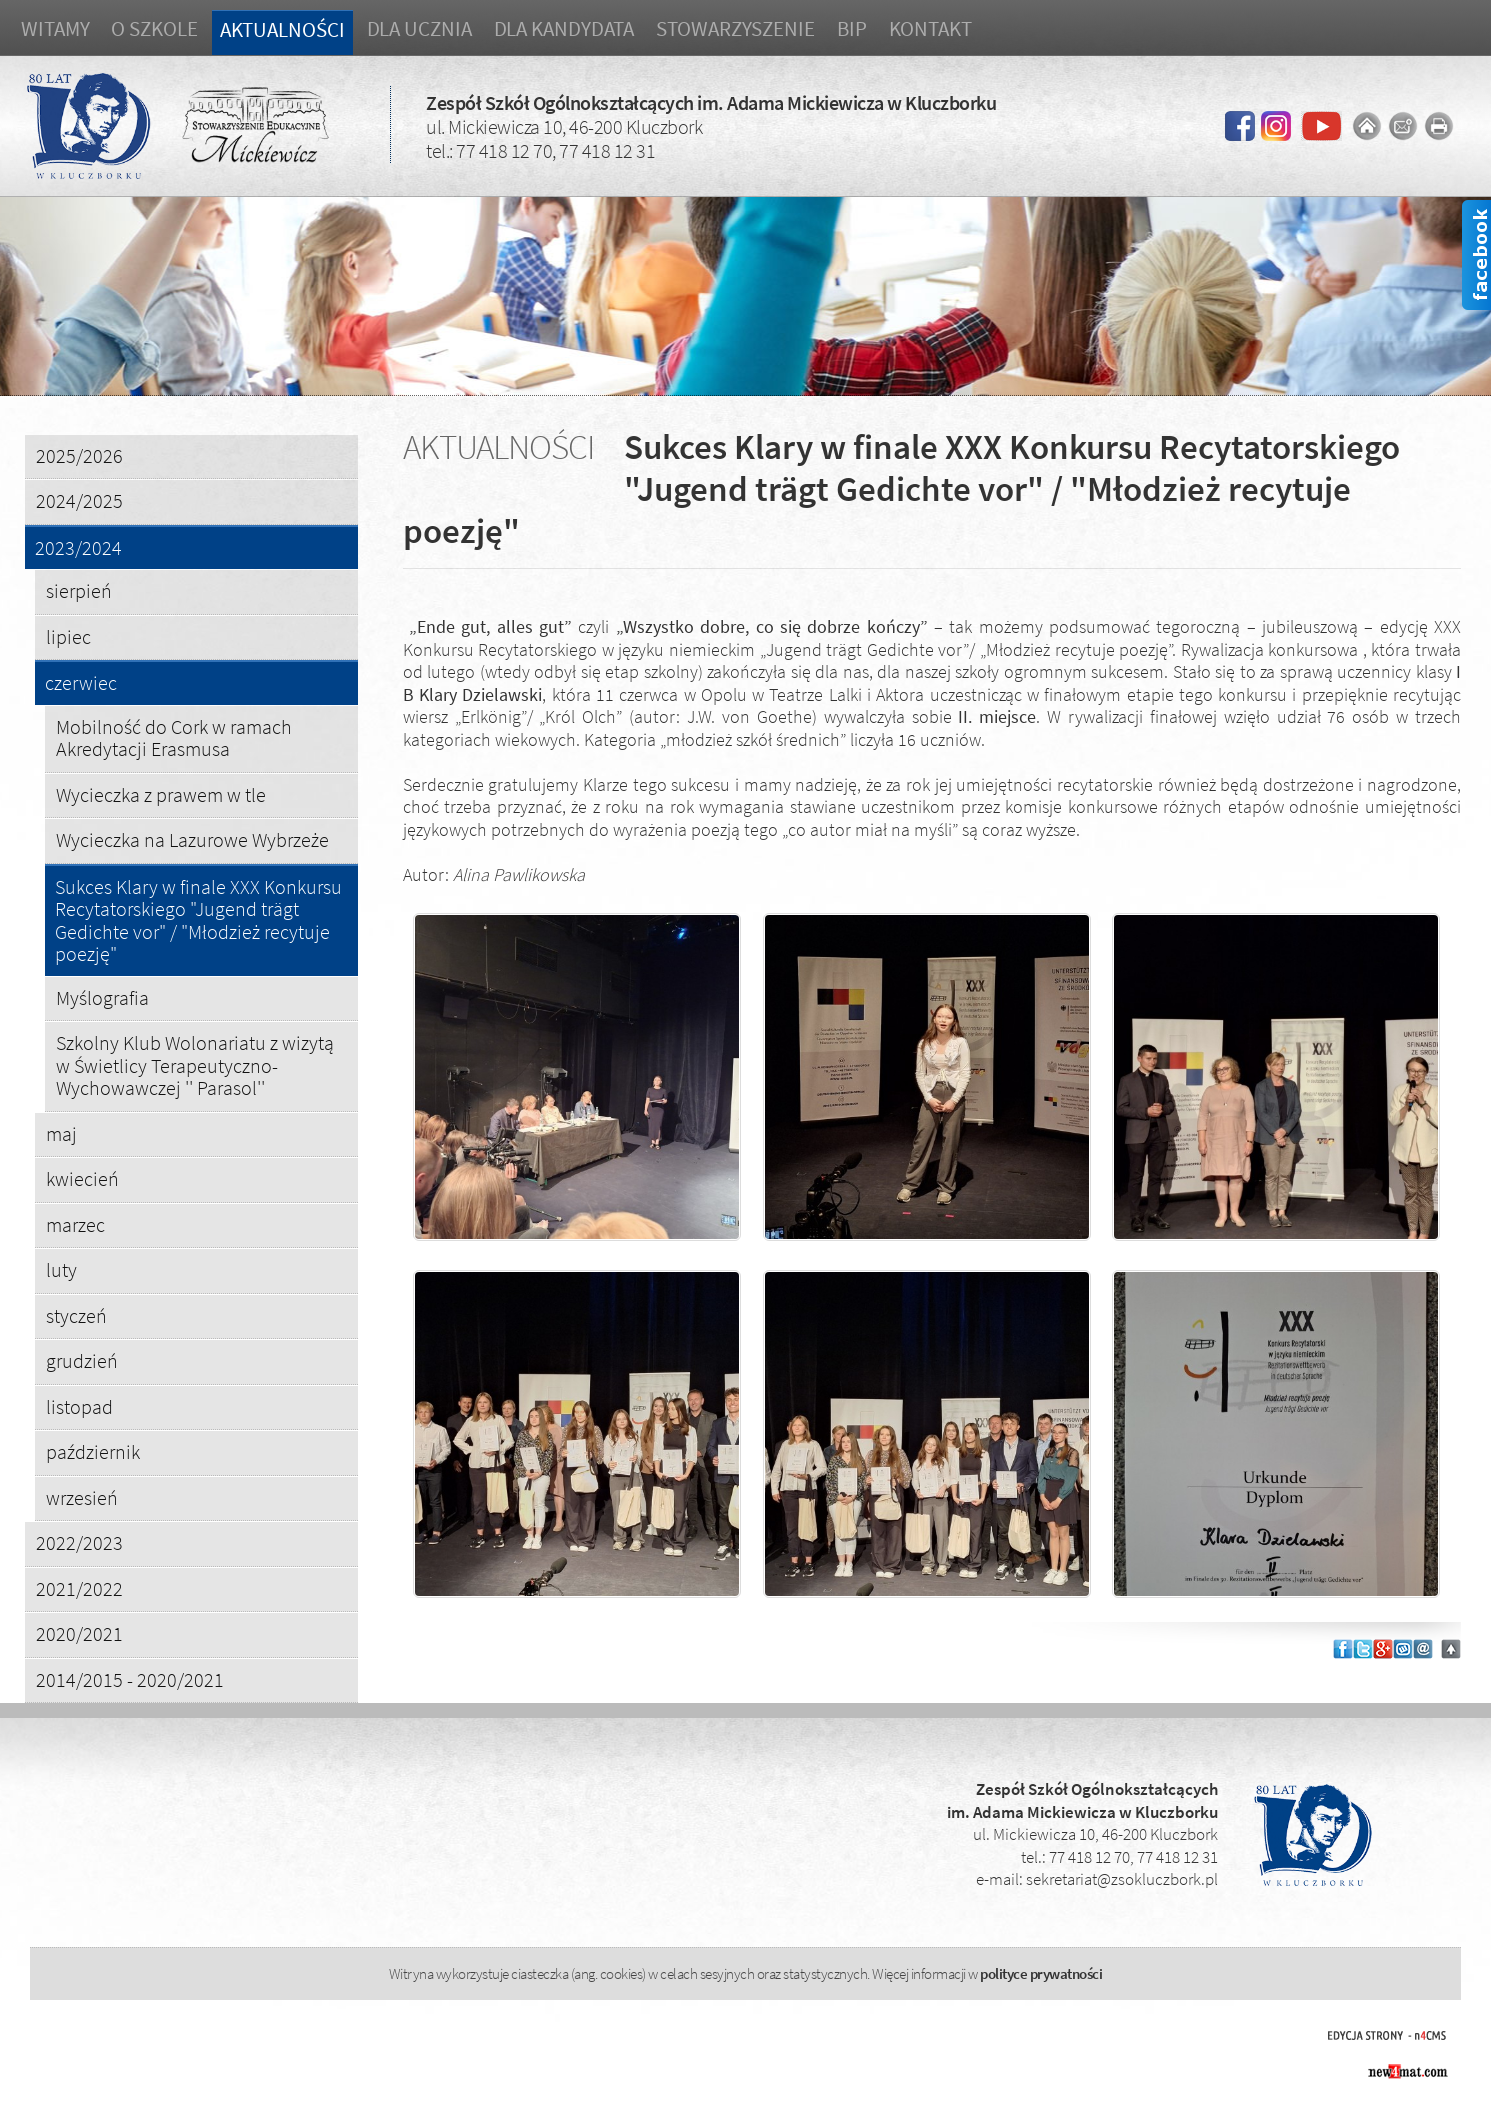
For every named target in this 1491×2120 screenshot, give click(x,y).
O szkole (154, 28)
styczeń (76, 1315)
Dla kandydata (564, 28)
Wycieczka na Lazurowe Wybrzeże (192, 839)
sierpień (79, 590)
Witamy (55, 28)
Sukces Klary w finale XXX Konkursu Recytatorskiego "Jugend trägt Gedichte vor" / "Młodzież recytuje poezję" (198, 921)
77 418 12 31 (607, 150)
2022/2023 (79, 1542)
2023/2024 (78, 548)
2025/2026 (79, 455)
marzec (75, 1224)
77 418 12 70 (504, 150)
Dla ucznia (419, 28)
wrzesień (82, 1497)
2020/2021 (79, 1633)
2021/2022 (79, 1588)
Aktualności (282, 29)
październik (93, 1451)
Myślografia (102, 997)
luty (61, 1269)
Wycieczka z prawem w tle (161, 794)
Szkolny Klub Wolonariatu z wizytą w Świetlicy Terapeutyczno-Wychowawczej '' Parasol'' (195, 1065)
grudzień (82, 1360)
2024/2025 (79, 500)
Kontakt (930, 28)
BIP (852, 28)
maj (61, 1133)
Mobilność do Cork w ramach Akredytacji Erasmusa (174, 738)
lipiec (68, 636)
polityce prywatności (1041, 1973)
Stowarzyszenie (735, 28)
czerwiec (81, 683)
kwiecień (82, 1178)
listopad (79, 1406)
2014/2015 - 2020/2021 (130, 1679)
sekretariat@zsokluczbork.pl (1122, 1879)
